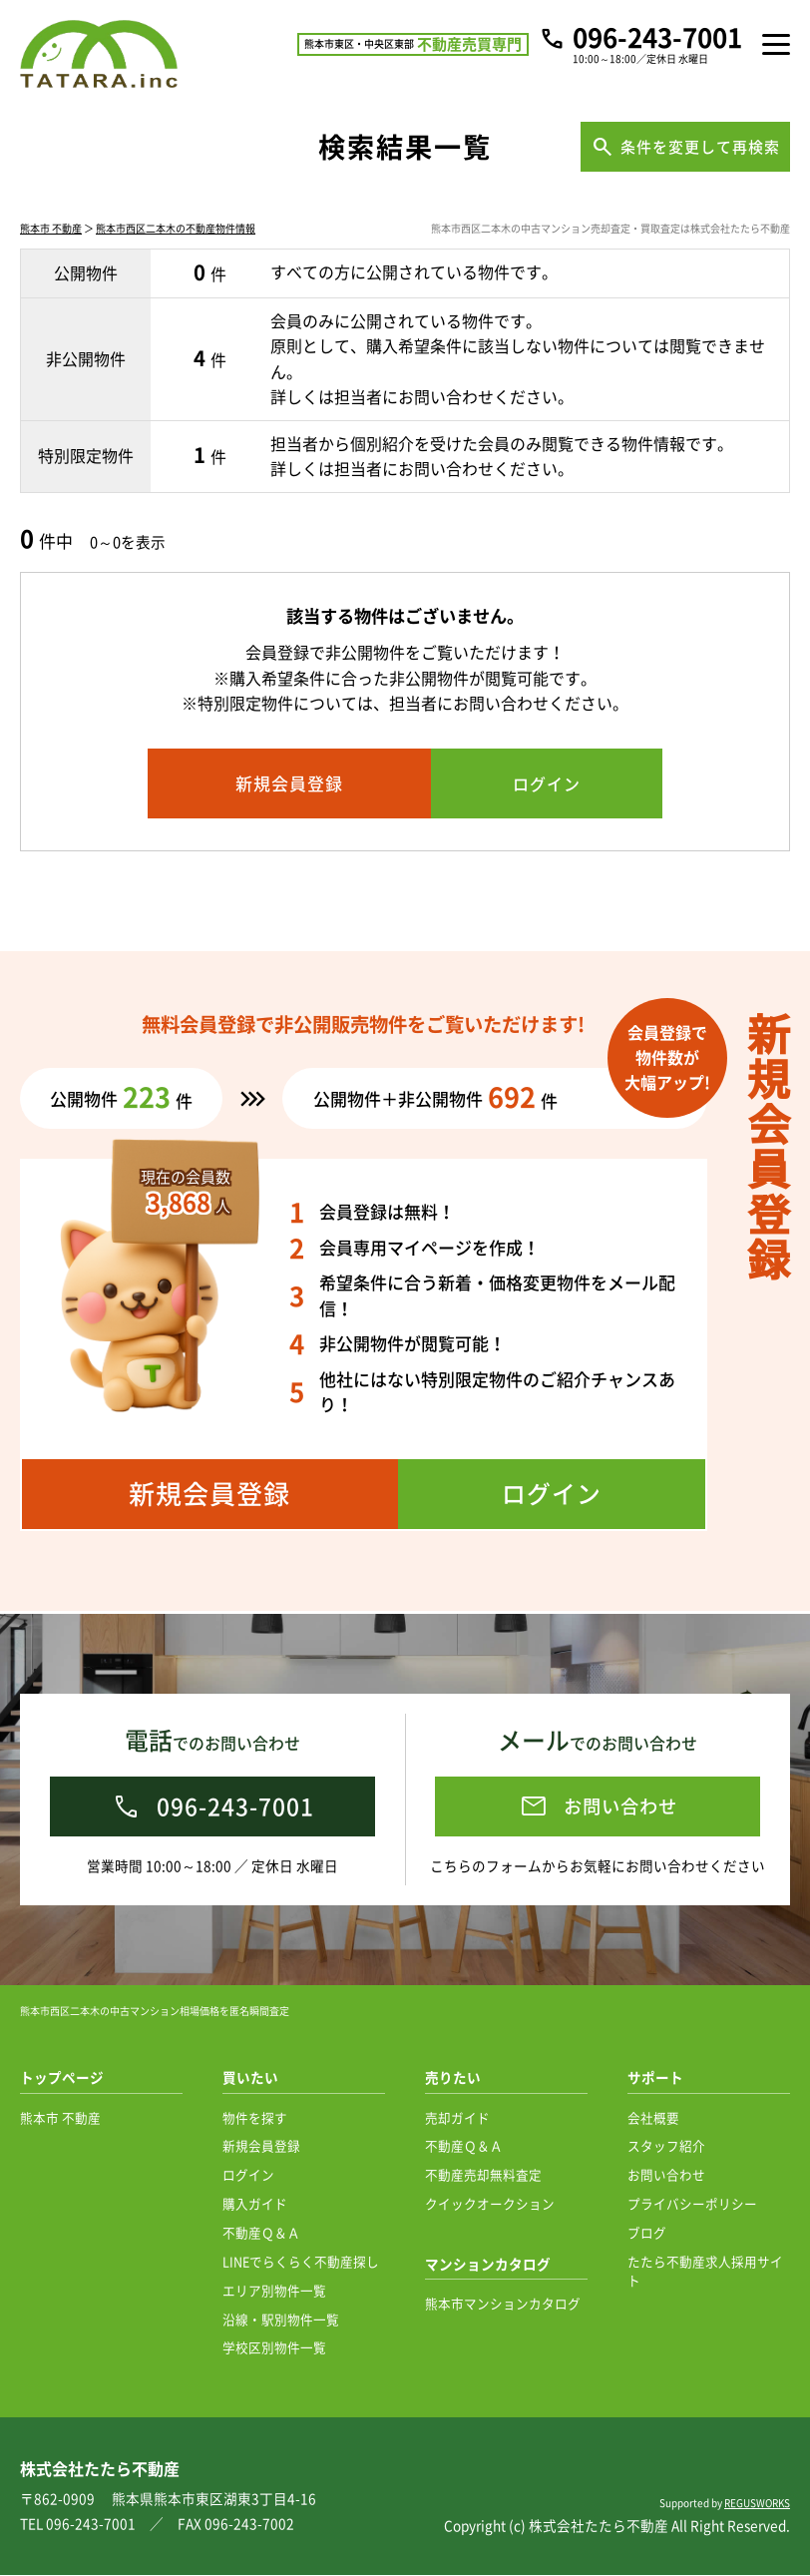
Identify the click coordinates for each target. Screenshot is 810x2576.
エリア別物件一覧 (274, 2291)
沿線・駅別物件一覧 (280, 2320)
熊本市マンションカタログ (503, 2304)
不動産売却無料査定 (483, 2175)
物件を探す (254, 2118)
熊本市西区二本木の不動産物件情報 (175, 232)
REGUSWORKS (757, 2503)
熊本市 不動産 (51, 232)
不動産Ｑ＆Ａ (261, 2233)
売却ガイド (457, 2118)
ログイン (248, 2175)
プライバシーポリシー (692, 2204)
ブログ (646, 2233)
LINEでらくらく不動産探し (300, 2262)
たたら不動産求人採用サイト (705, 2272)
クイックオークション (490, 2204)
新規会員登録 (261, 2146)
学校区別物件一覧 (274, 2347)
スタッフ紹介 (666, 2146)
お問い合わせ (666, 2175)
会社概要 (653, 2118)
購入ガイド (254, 2204)
